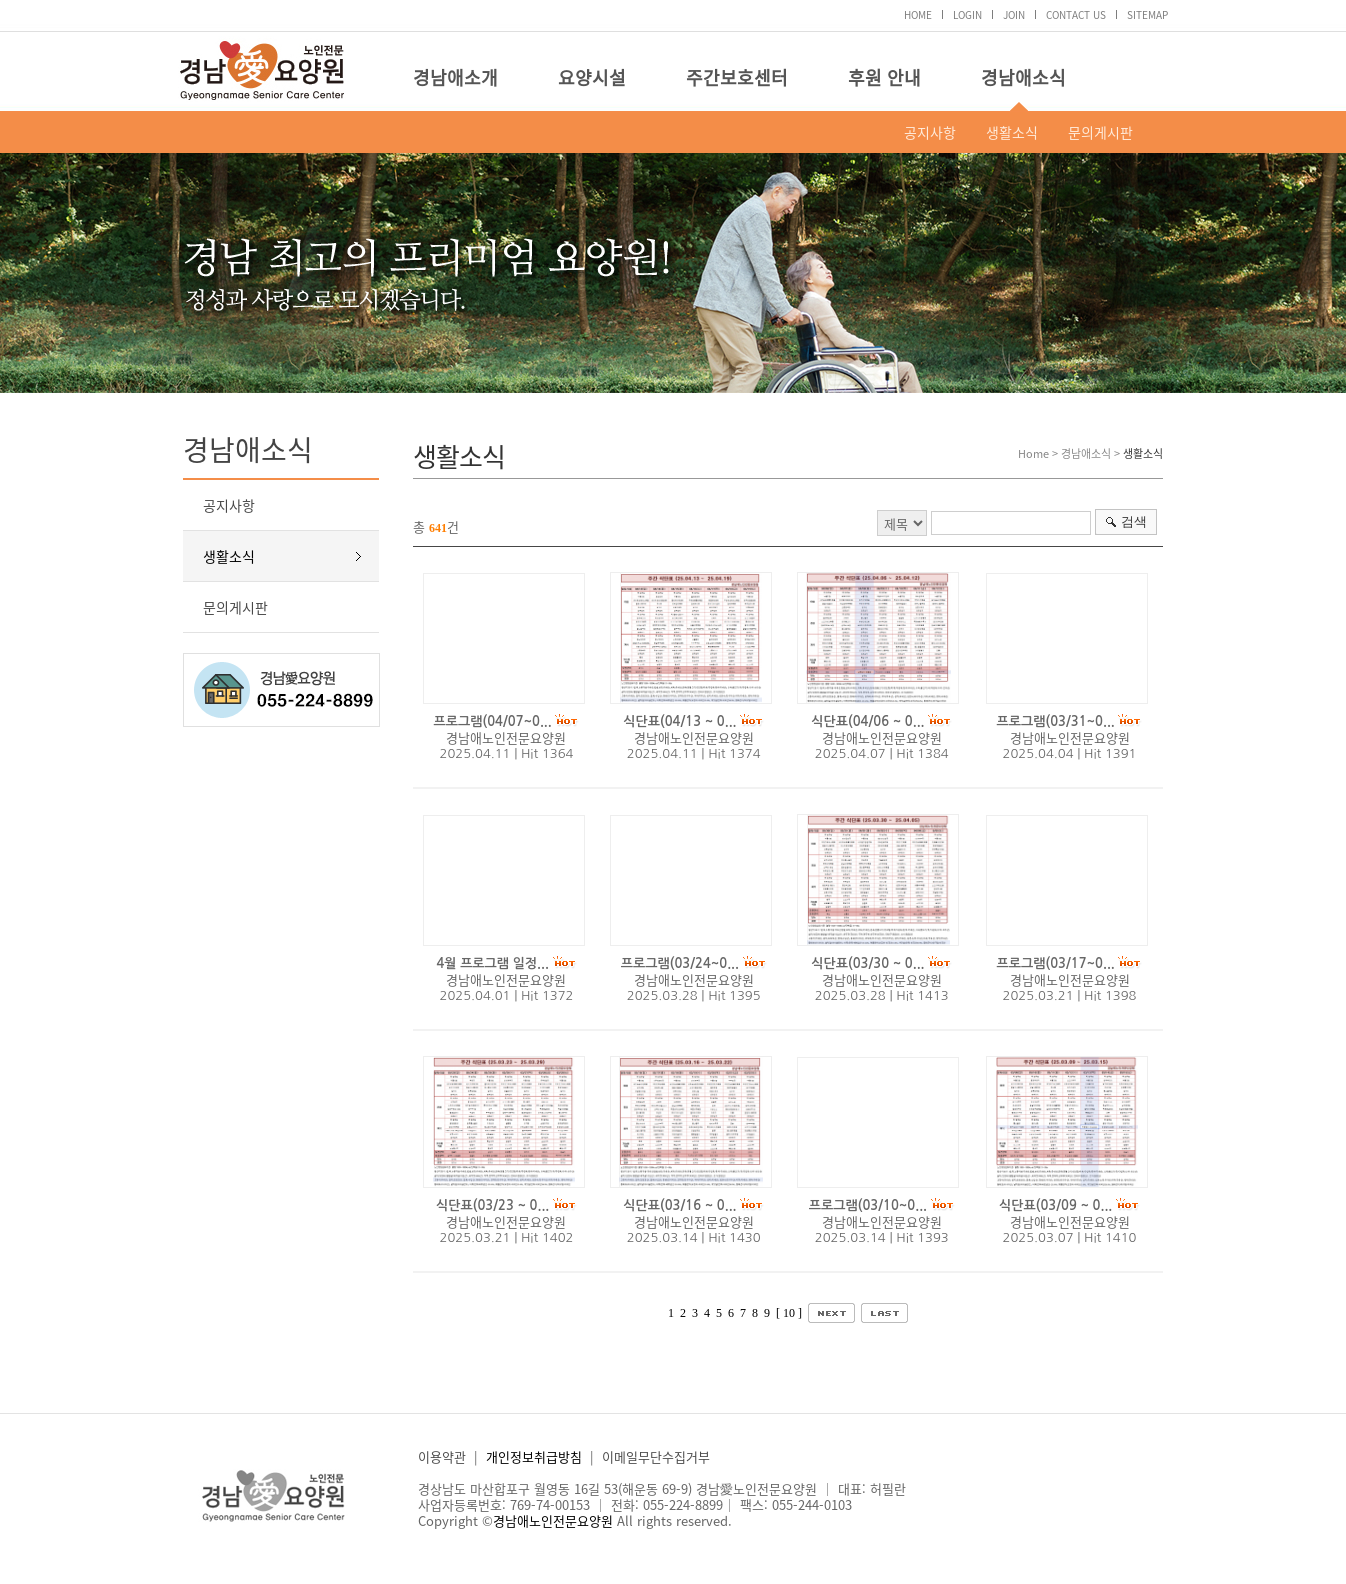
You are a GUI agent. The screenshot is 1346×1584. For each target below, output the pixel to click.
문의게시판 (1100, 132)
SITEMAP (1147, 14)
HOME (918, 14)
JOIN (1014, 14)
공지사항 (930, 132)
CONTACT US (1076, 14)
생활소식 (1012, 132)
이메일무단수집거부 (656, 1456)
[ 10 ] (789, 1313)
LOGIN (967, 14)
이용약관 (442, 1456)
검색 (1134, 521)
